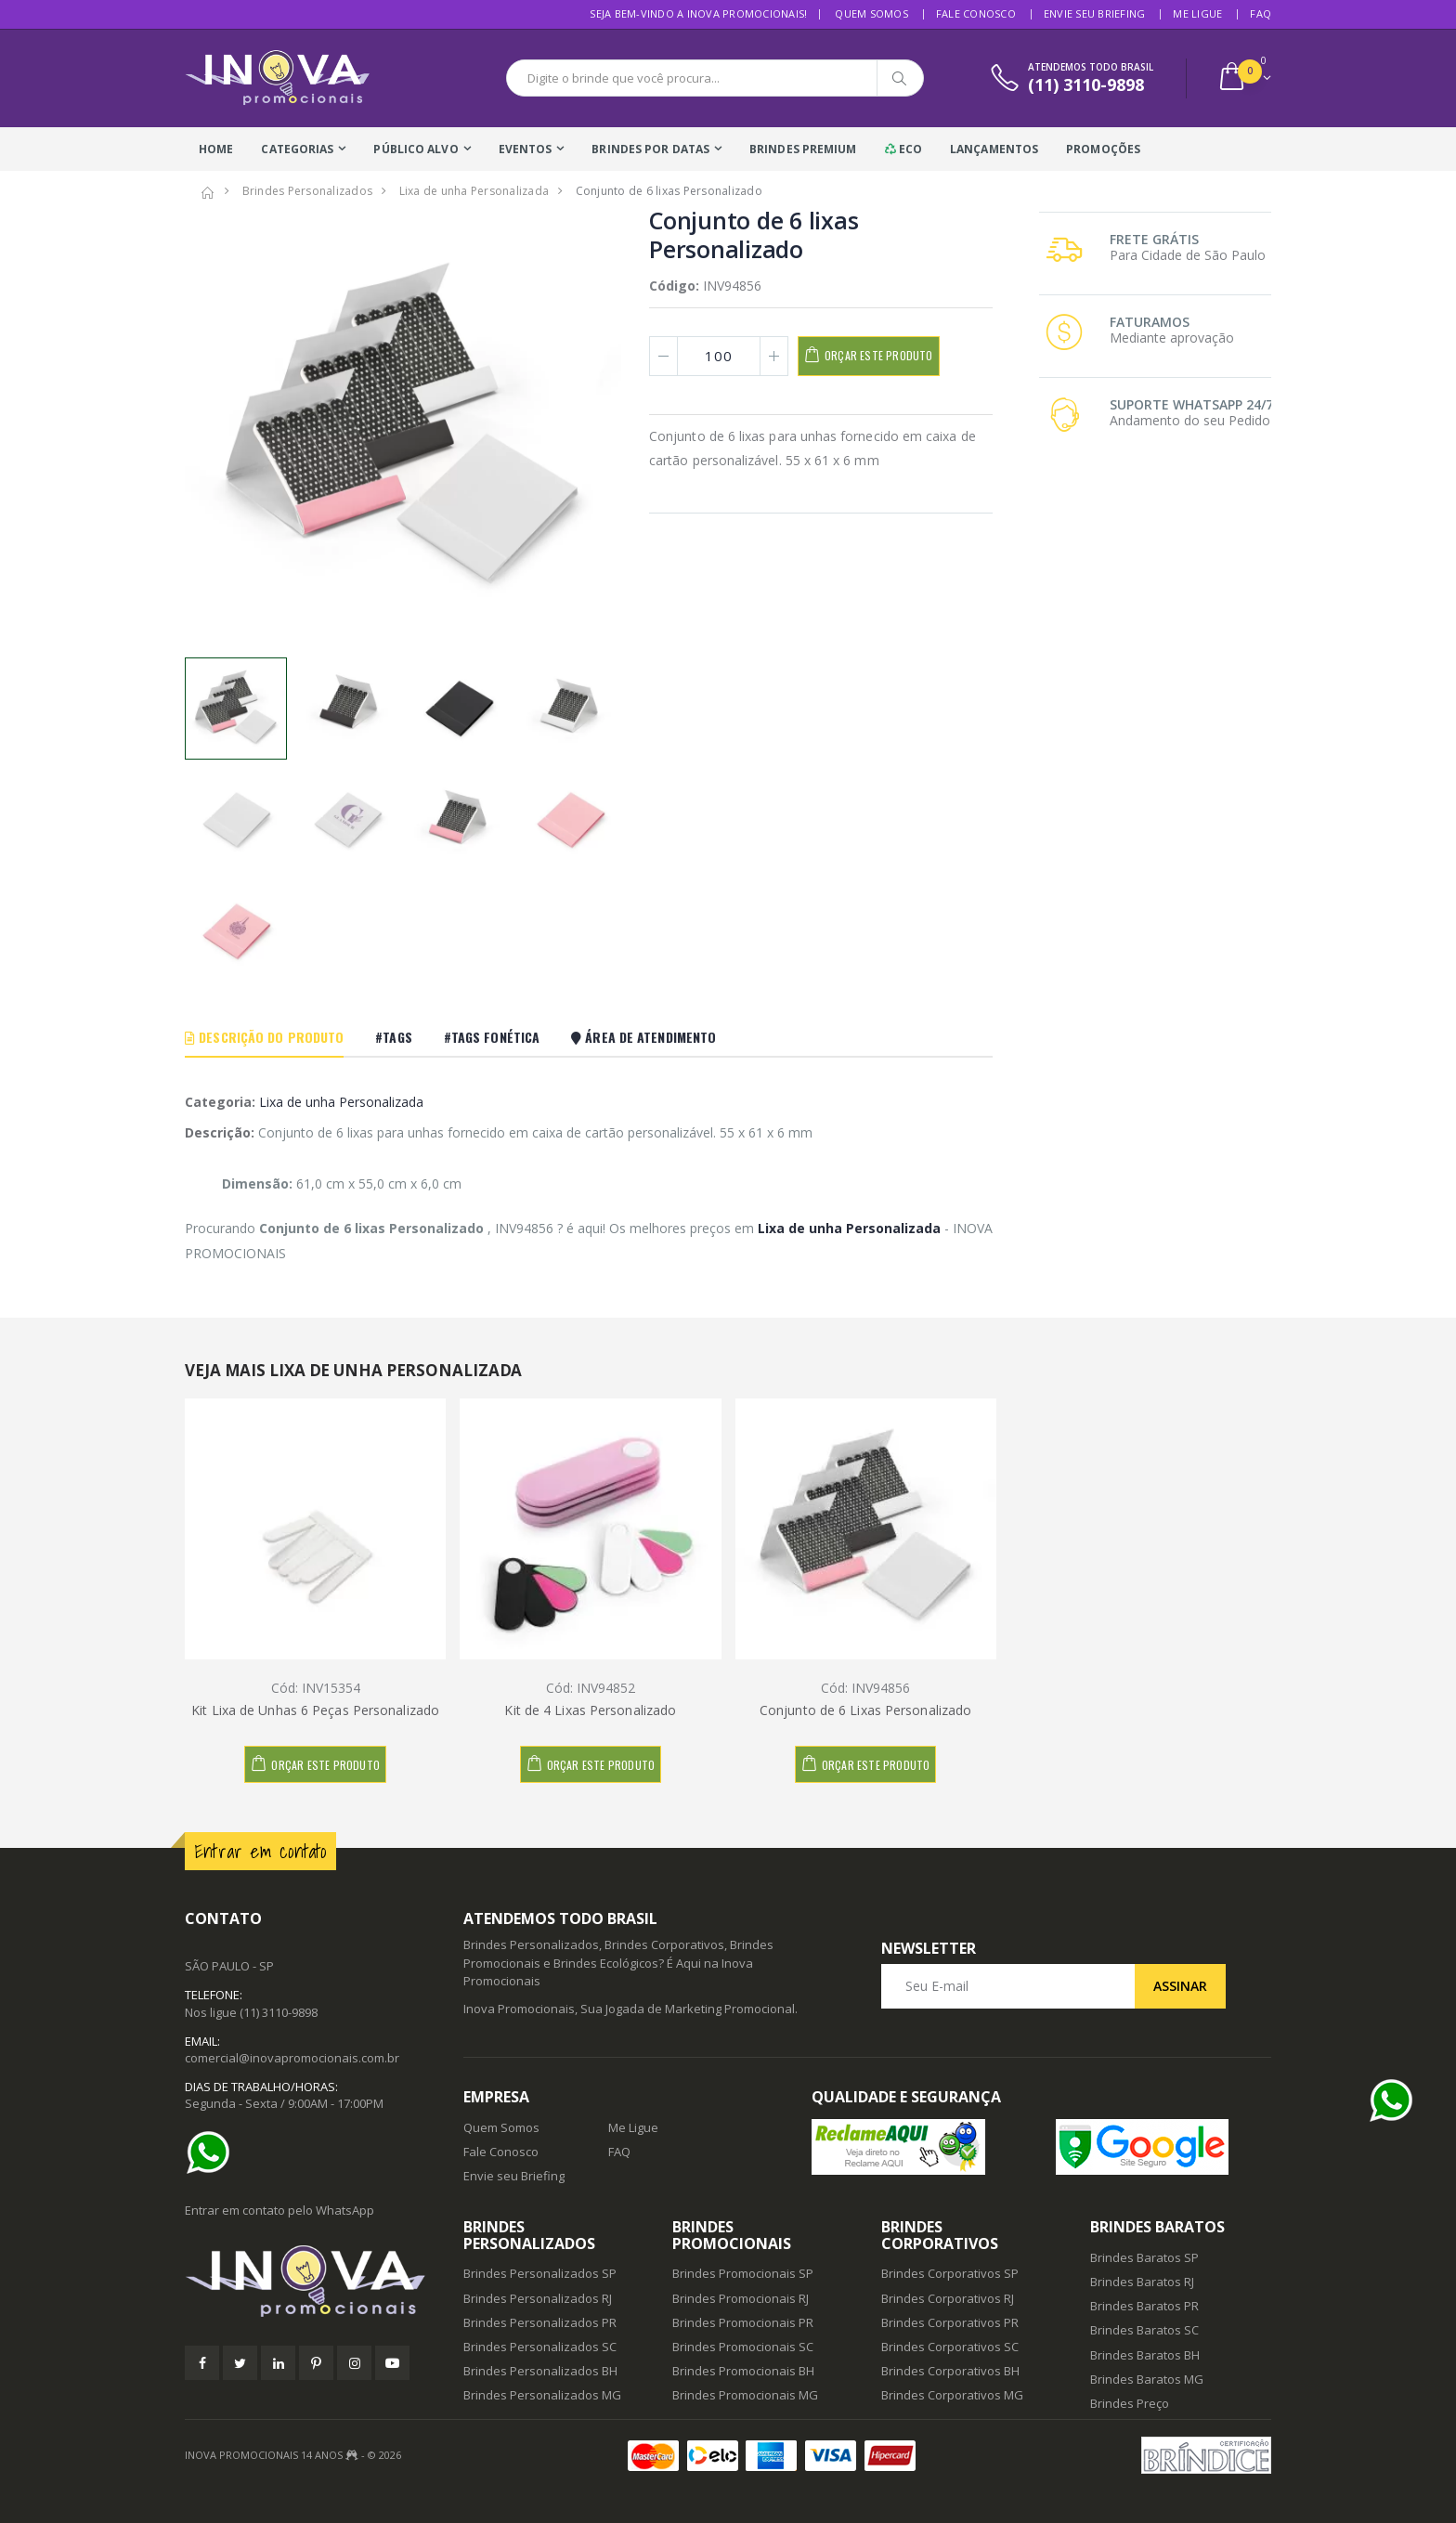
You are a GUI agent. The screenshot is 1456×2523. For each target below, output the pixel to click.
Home (216, 149)
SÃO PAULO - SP (229, 1965)
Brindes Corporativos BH (950, 2370)
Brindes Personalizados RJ (537, 2298)
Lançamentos (994, 149)
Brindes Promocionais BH (743, 2370)
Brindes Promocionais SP (742, 2273)
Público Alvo (415, 149)
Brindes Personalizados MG (542, 2394)
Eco (904, 149)
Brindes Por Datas (650, 149)
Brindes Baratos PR (1144, 2305)
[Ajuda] (212, 2152)
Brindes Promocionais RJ (740, 2298)
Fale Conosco (976, 13)
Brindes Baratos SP (1144, 2257)
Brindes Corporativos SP (950, 2273)
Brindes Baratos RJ (1142, 2281)
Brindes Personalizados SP (540, 2273)
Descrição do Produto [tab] (264, 1037)
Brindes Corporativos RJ (947, 2298)
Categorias (297, 149)
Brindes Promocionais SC (742, 2346)
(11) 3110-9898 (279, 2012)
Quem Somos (871, 13)
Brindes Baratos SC (1144, 2329)
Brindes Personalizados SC (540, 2346)
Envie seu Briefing (1095, 13)
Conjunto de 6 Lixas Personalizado (865, 1710)
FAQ (1260, 13)
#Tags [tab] (393, 1037)
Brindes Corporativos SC (950, 2346)
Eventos (525, 149)
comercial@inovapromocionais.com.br (292, 2057)
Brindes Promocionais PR (742, 2322)
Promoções (1103, 149)
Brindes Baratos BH (1145, 2355)
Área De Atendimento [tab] (643, 1037)
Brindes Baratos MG (1146, 2379)
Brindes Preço (1129, 2403)
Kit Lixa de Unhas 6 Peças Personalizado (315, 1710)
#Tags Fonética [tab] (492, 1037)
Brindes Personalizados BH (540, 2370)
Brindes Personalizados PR (540, 2322)
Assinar (1180, 1986)
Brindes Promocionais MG (745, 2394)
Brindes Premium (803, 149)
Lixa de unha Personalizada (341, 1102)
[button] (1243, 78)
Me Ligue (1197, 13)
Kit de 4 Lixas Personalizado (590, 1710)
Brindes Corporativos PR (950, 2322)
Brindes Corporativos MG (952, 2394)
